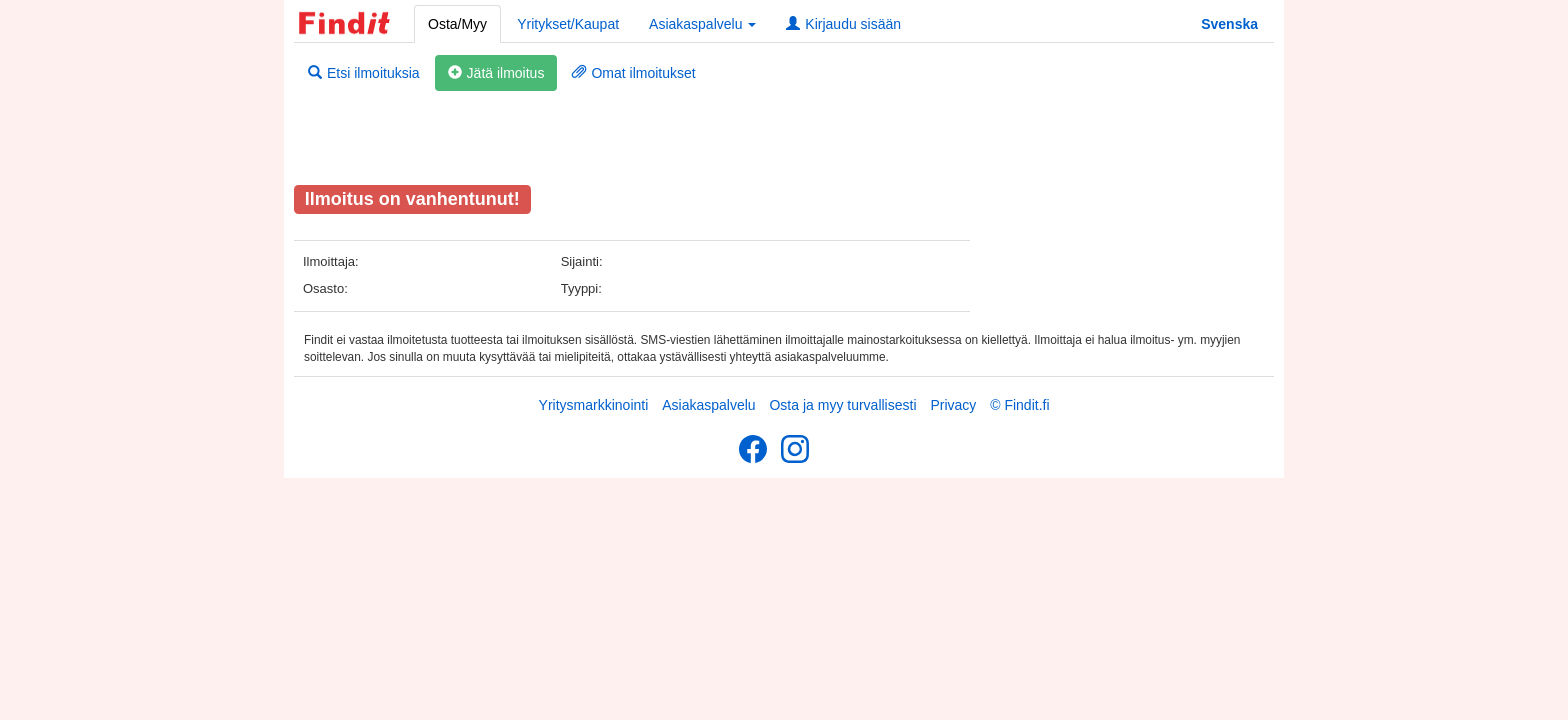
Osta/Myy (457, 24)
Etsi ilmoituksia (364, 73)
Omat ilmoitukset (633, 73)
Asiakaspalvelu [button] (702, 24)
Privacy (953, 405)
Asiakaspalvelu (708, 405)
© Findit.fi (1019, 405)
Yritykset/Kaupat (568, 24)
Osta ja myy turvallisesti (842, 405)
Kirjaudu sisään (843, 24)
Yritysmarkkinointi (594, 405)
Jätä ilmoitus (496, 73)
